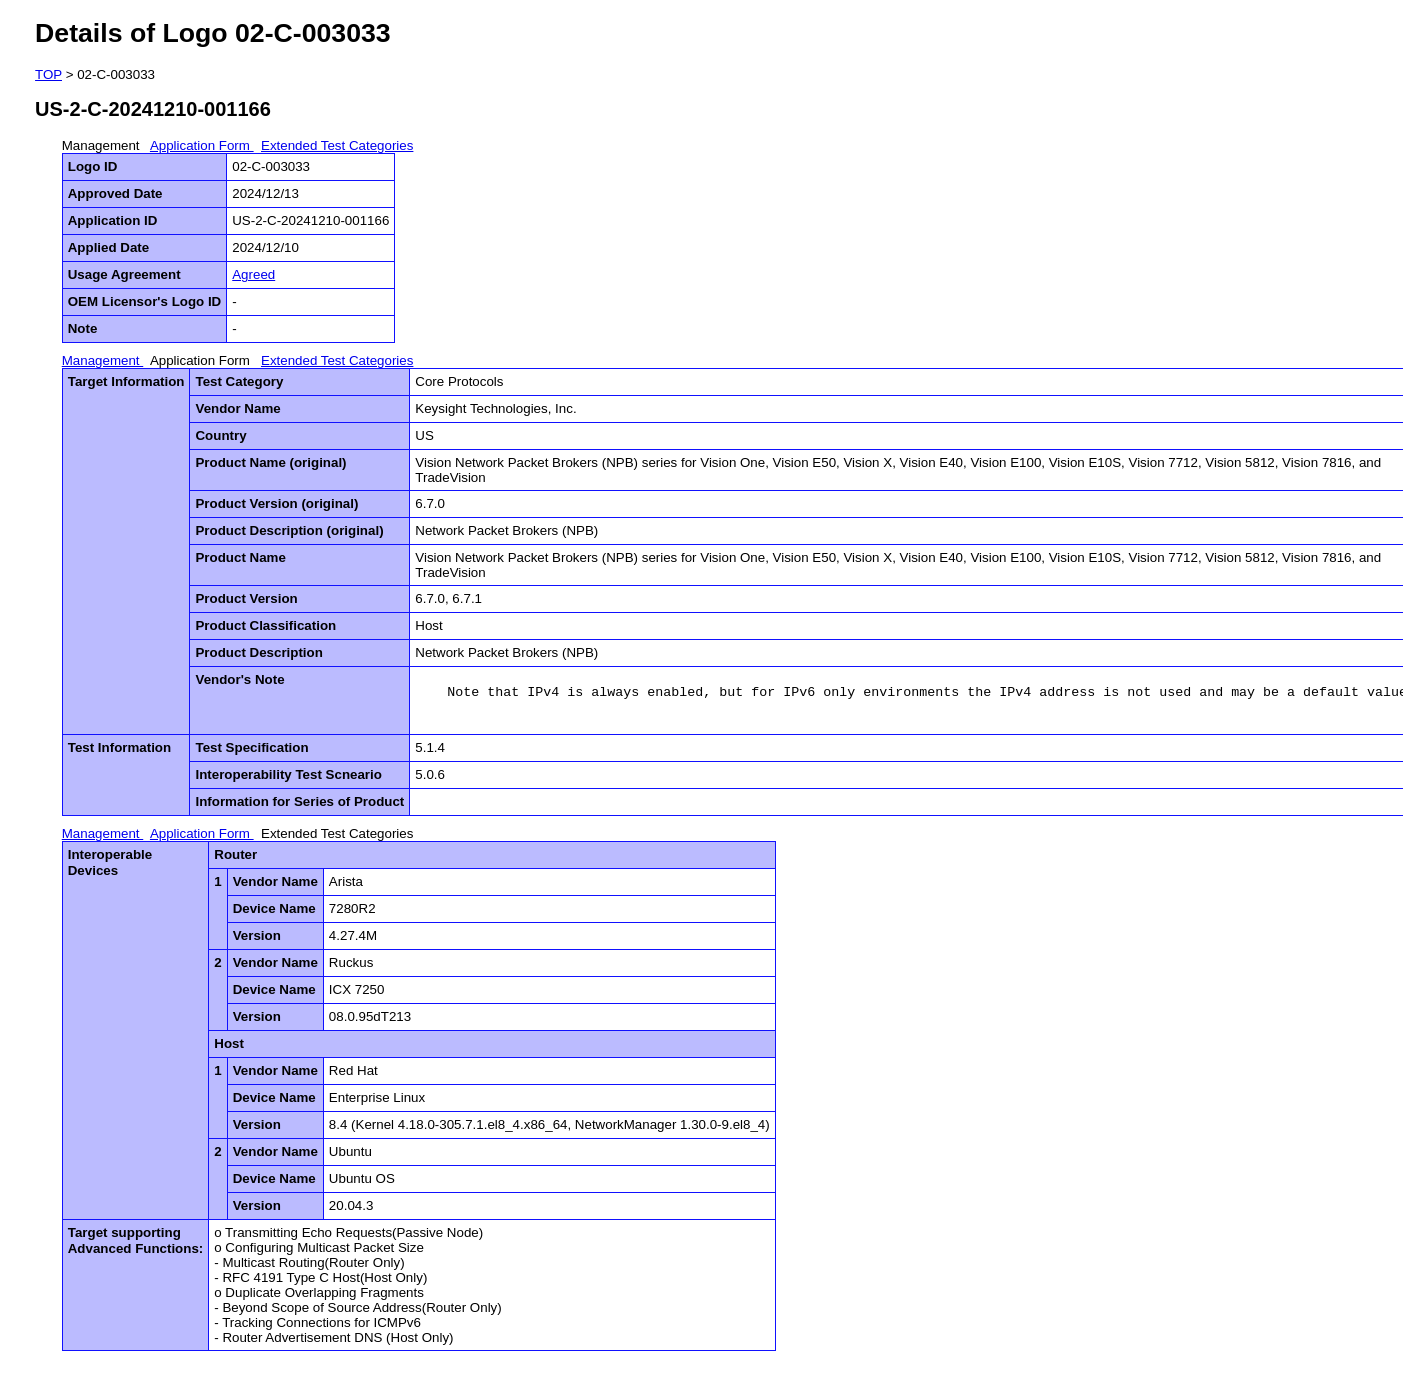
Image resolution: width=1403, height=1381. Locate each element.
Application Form (202, 145)
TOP (48, 74)
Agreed (253, 274)
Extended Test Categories (337, 145)
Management (103, 145)
